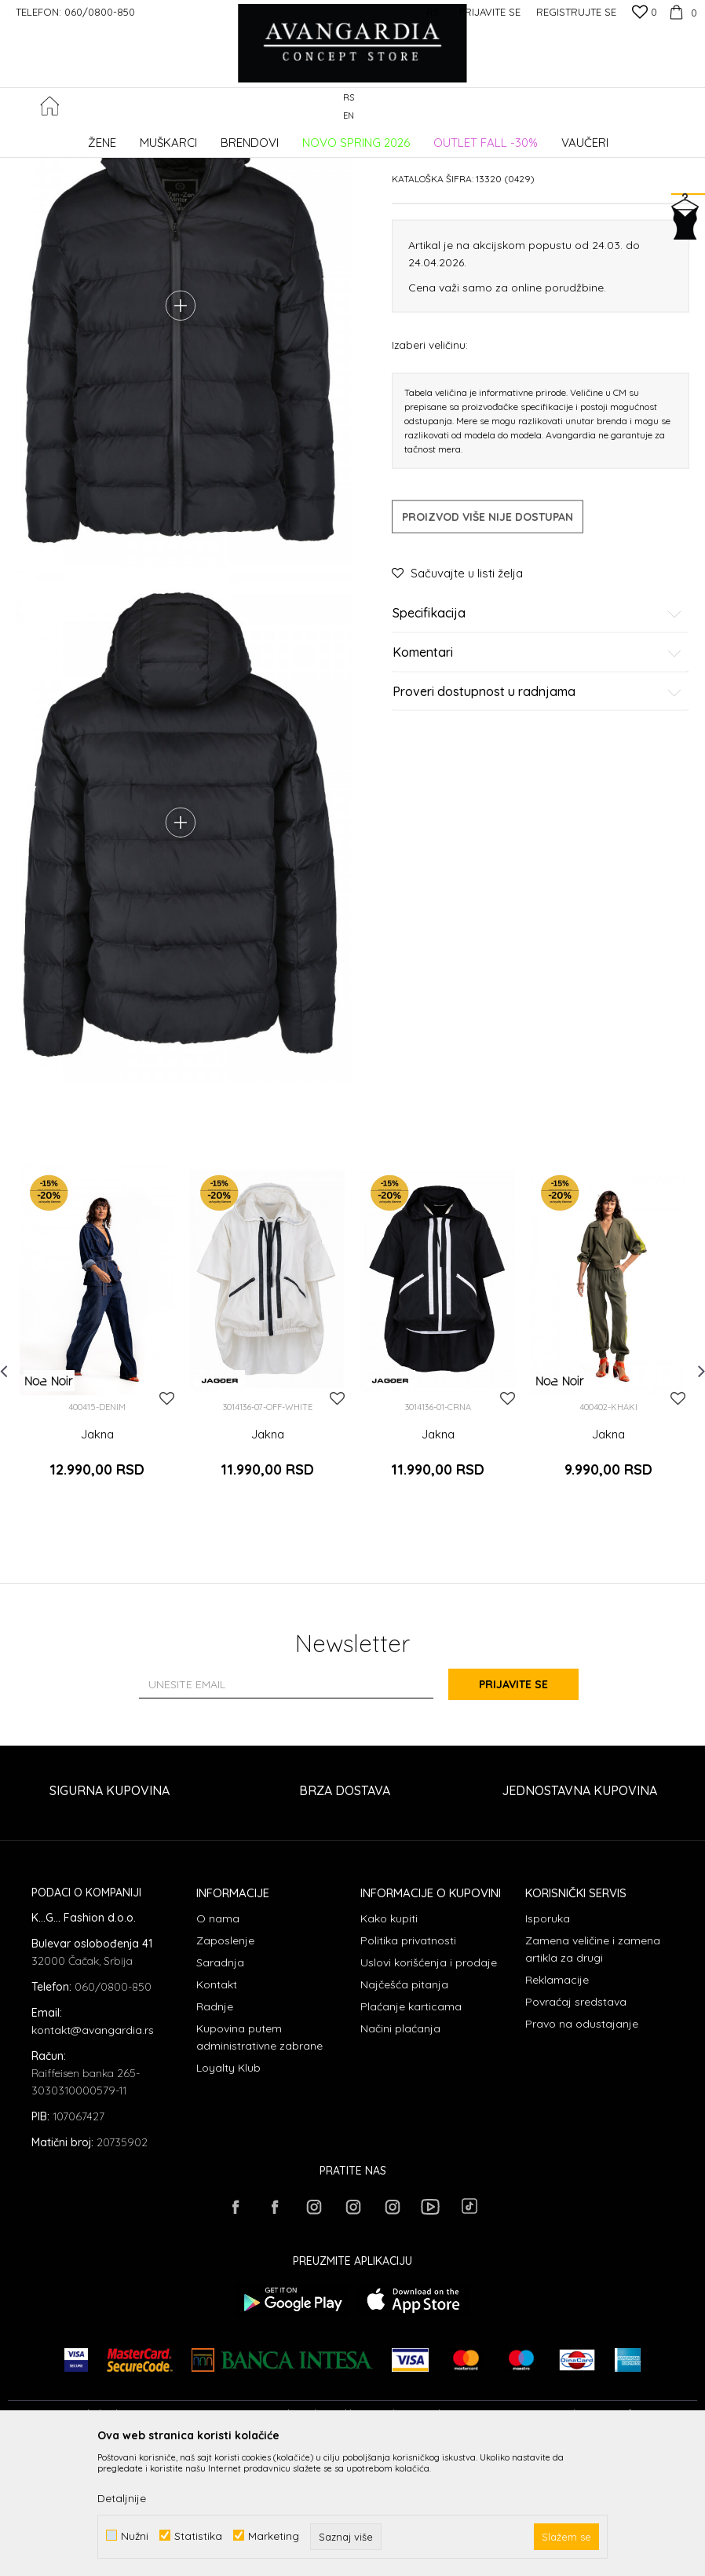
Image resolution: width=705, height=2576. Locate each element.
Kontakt (216, 2110)
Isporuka (547, 2044)
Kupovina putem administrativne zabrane (259, 2162)
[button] (689, 107)
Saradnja (220, 2088)
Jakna (97, 1567)
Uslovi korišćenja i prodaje (428, 2088)
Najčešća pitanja (404, 2110)
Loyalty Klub (228, 2193)
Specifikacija (537, 732)
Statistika (198, 2535)
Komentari (537, 771)
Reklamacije (557, 2105)
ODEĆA (220, 137)
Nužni (134, 2535)
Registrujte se (576, 11)
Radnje (214, 2132)
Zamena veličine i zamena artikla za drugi (592, 2074)
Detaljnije (121, 2498)
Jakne (261, 137)
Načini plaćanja (400, 2154)
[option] (97, 1470)
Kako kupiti (389, 2044)
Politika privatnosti (408, 2066)
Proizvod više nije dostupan (487, 635)
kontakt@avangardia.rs (92, 2156)
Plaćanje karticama (411, 2132)
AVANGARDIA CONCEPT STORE (74, 137)
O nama (217, 2044)
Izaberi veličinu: (430, 463)
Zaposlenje (225, 2066)
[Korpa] (681, 12)
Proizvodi (173, 137)
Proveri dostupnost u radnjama (537, 810)
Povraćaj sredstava (575, 2127)
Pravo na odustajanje (581, 2149)
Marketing (273, 2535)
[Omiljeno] (644, 13)
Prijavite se (525, 1810)
